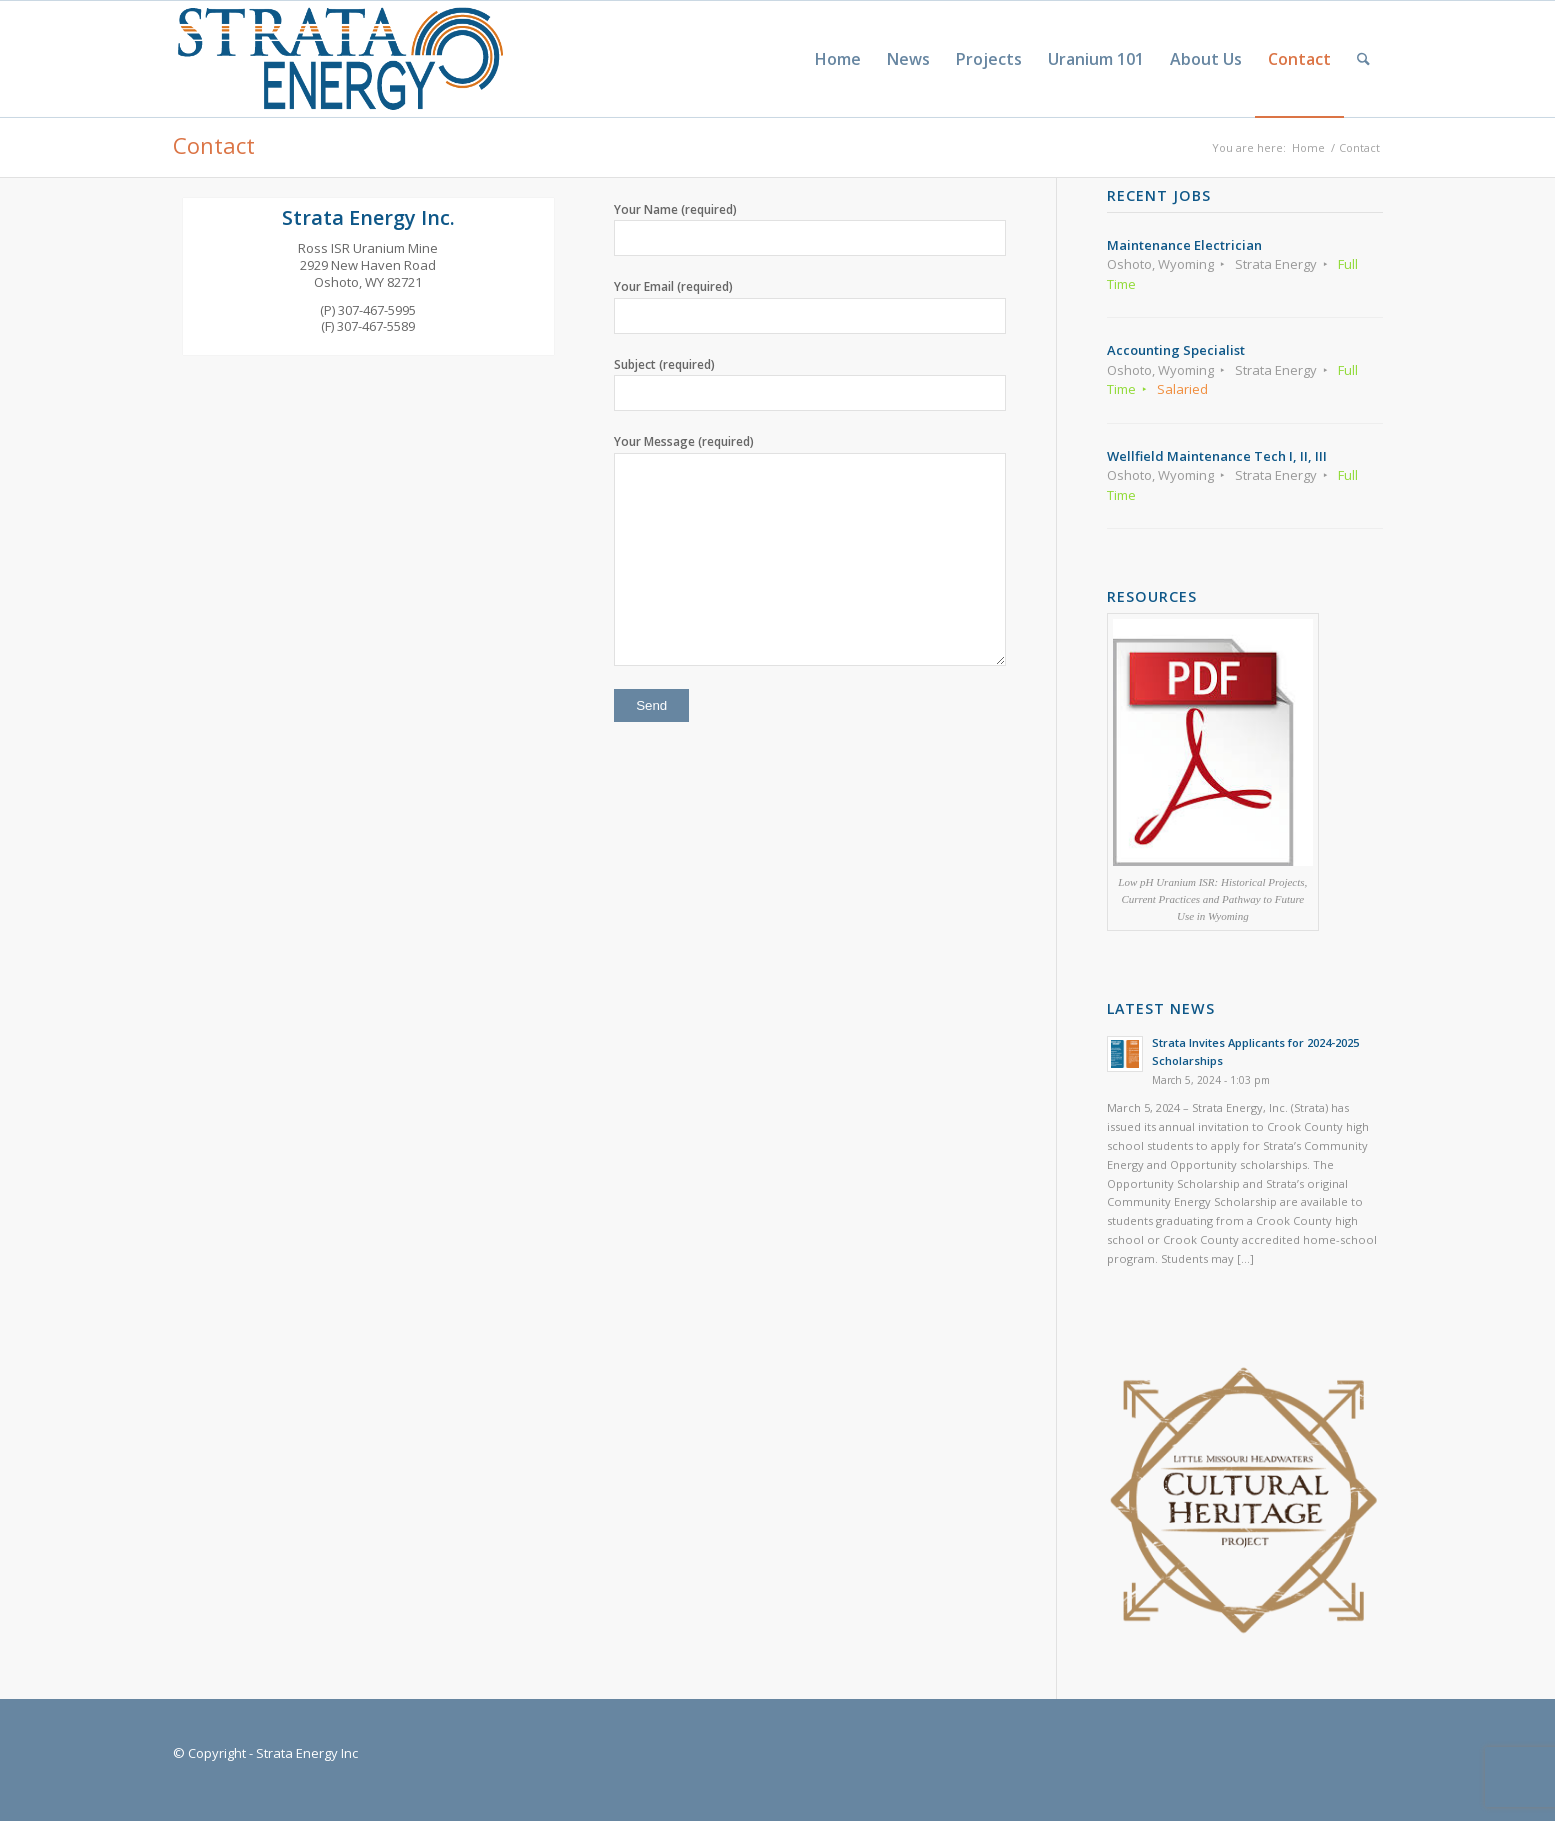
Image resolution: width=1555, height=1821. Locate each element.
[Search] (1363, 59)
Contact (214, 145)
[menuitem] (838, 59)
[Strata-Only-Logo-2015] (338, 59)
